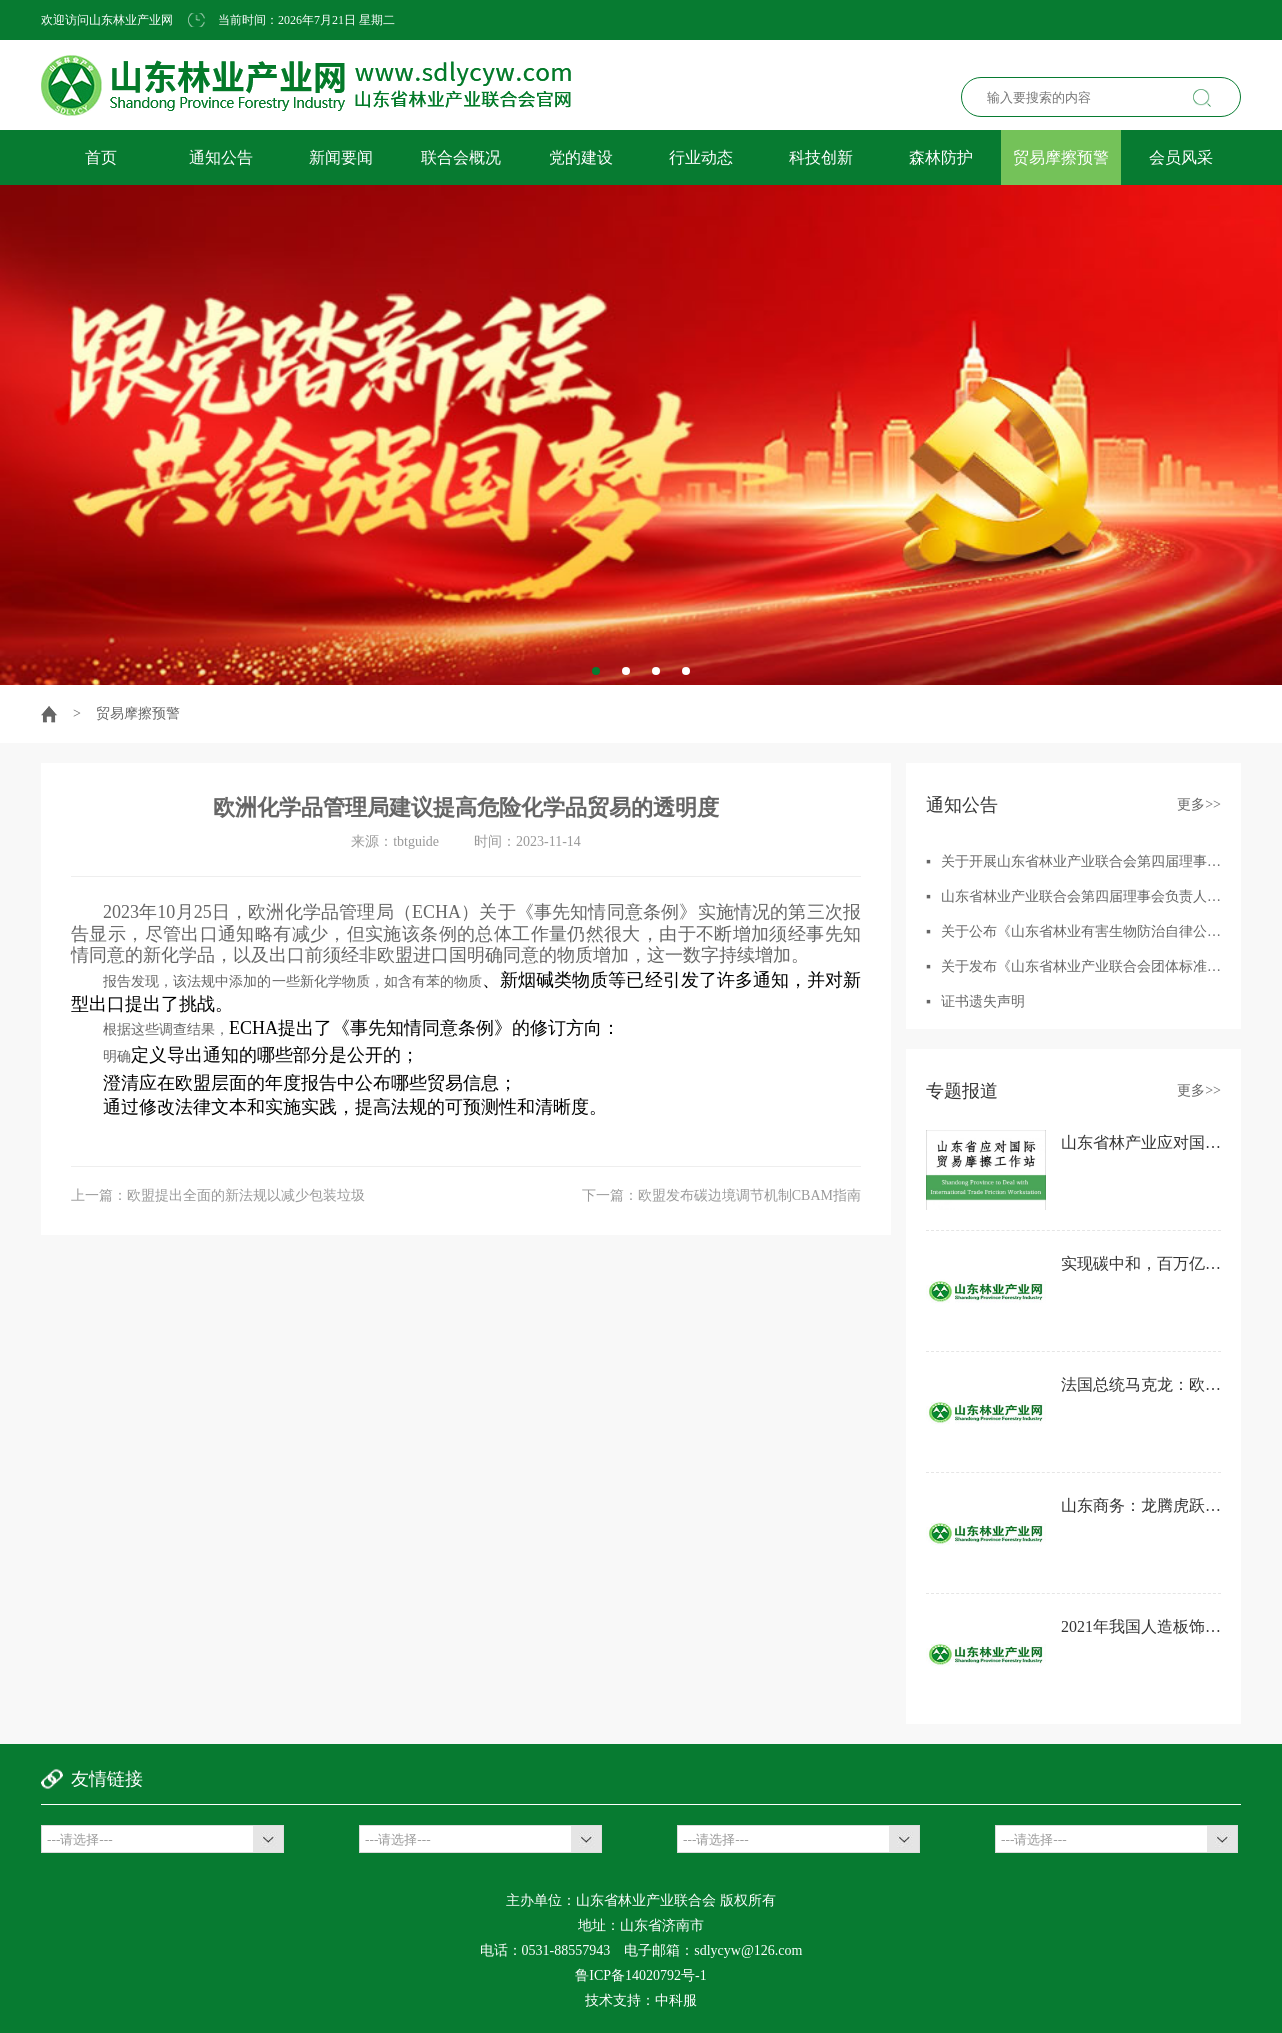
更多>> (1199, 804)
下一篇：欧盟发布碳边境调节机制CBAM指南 (721, 1195)
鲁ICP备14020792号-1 (640, 1975)
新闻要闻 (341, 157)
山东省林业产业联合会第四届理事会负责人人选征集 (1102, 896)
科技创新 (821, 157)
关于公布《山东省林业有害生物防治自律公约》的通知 (1109, 931)
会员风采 (1181, 157)
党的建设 (581, 157)
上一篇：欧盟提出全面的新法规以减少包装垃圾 (218, 1195)
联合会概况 (461, 157)
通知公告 (221, 157)
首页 (101, 157)
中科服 (676, 2000)
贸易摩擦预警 (1061, 157)
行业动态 (701, 157)
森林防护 (941, 157)
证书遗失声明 (983, 1001)
